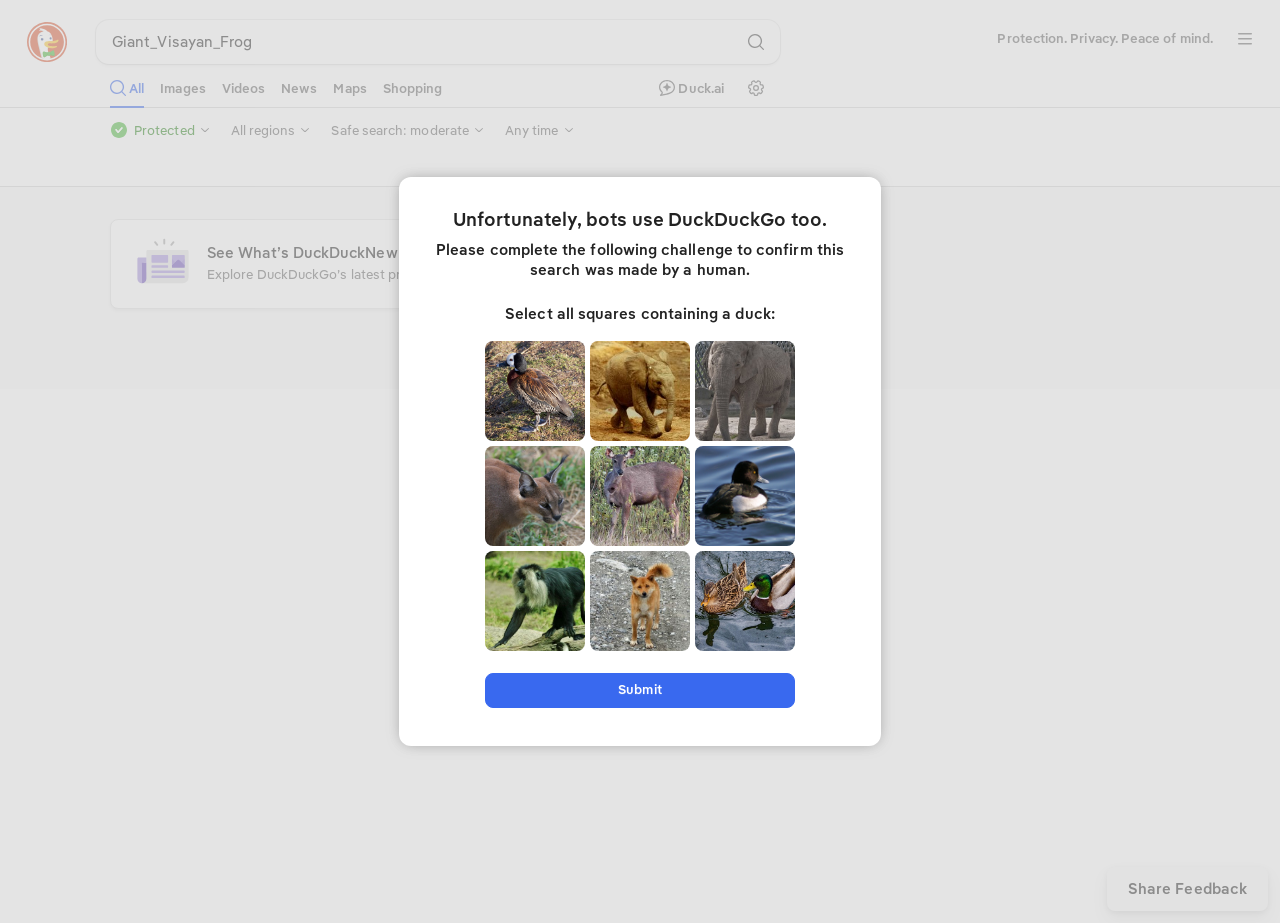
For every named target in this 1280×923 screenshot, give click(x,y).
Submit (639, 689)
